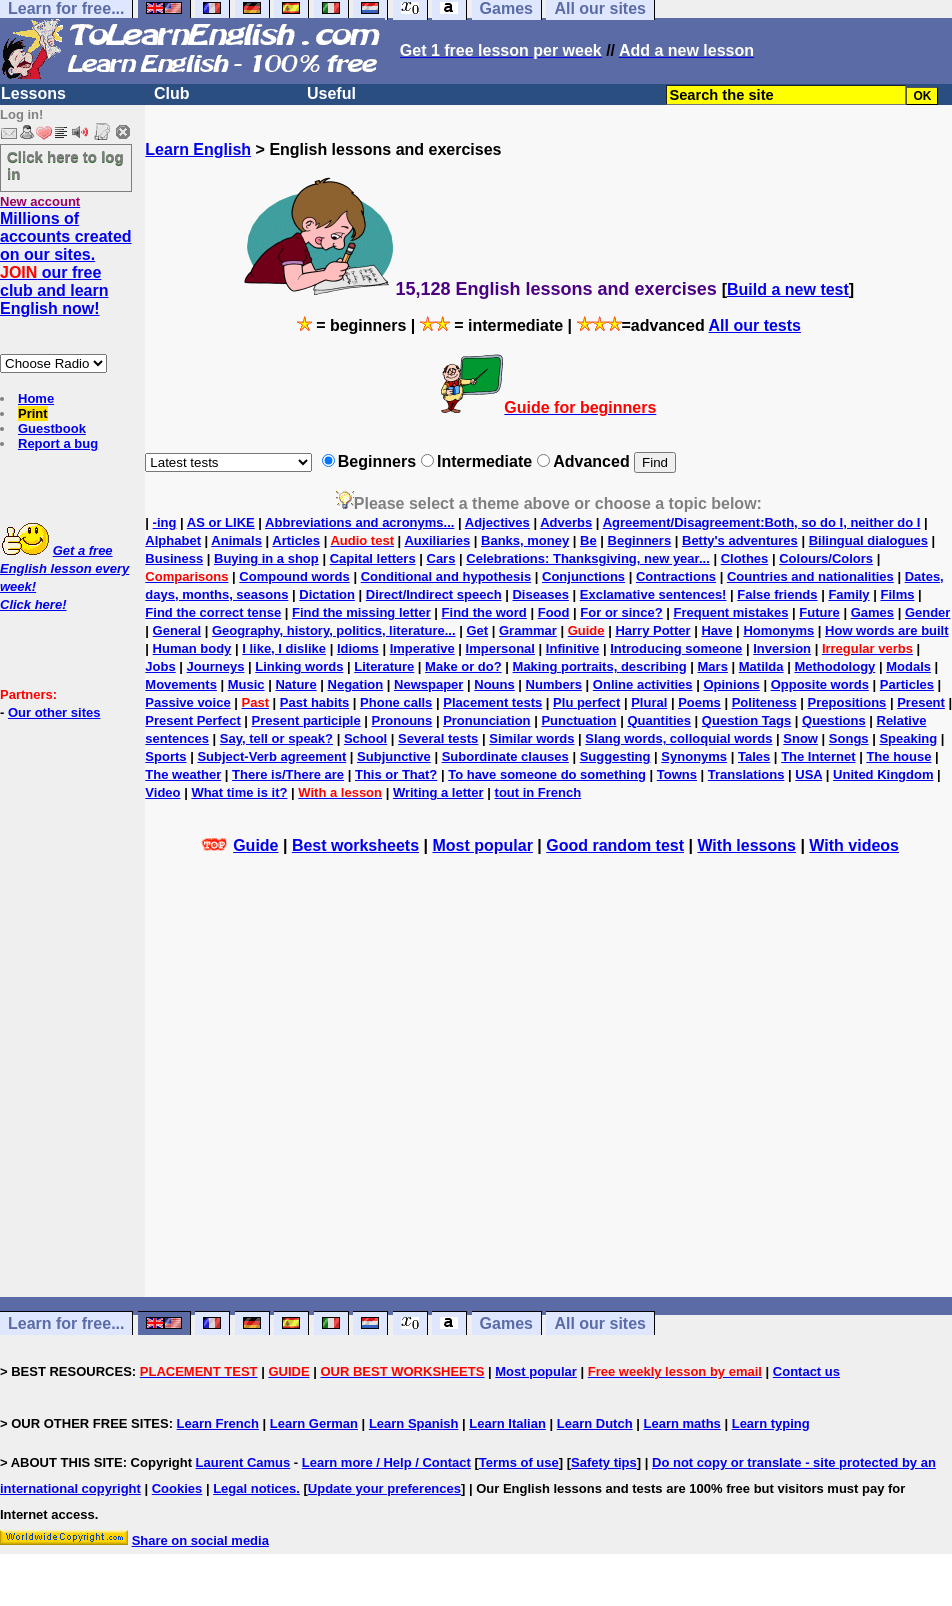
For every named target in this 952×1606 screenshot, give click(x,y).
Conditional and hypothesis (446, 576)
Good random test (615, 845)
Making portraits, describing (600, 666)
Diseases (540, 594)
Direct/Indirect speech (434, 594)
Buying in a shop (266, 558)
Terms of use (519, 1462)
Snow (800, 738)
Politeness (764, 702)
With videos (854, 845)
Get (477, 630)
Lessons (33, 93)
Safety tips (604, 1462)
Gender (928, 612)
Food (554, 612)
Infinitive (572, 648)
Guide (255, 845)
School (365, 738)
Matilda (761, 666)
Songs (849, 738)
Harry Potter (652, 630)
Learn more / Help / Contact (386, 1462)
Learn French (218, 1423)
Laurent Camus (243, 1462)
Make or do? (463, 666)
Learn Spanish (414, 1423)
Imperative (422, 648)
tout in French (538, 792)
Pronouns (402, 720)
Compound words (294, 576)
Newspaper (428, 684)
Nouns (494, 684)
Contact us (806, 1371)
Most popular (482, 845)
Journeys (216, 666)
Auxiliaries (437, 540)
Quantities (659, 720)
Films (897, 594)
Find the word (484, 612)
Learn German (314, 1423)
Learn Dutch (595, 1423)
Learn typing (771, 1423)
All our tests (755, 325)
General (177, 630)
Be (588, 540)
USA (808, 774)
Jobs (160, 666)
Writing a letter (438, 792)
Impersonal (500, 648)
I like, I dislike (284, 648)
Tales (754, 756)
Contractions (676, 576)
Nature (295, 684)
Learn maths (682, 1423)
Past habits (314, 702)
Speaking (908, 738)
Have (716, 630)
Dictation (327, 594)
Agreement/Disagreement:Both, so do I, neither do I (762, 522)
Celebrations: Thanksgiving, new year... (587, 558)
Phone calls (396, 702)
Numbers (554, 684)
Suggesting (615, 756)
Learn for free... (66, 1323)
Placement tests (492, 702)
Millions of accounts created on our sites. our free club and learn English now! (66, 263)
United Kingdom (883, 774)
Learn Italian (507, 1423)
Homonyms (778, 630)
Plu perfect (586, 702)
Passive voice (187, 702)
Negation (356, 684)
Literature (384, 666)
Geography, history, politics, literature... (334, 630)
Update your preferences (384, 1488)
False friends (777, 594)
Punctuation (578, 720)
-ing (165, 522)
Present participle (306, 720)
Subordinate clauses (505, 756)
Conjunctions (583, 576)
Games (872, 612)
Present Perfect (192, 720)
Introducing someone (676, 648)
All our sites (600, 1323)
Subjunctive (394, 756)
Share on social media (200, 1540)
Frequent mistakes (731, 612)
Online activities (643, 684)
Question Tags (746, 720)
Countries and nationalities (810, 576)
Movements (181, 684)
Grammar (528, 630)
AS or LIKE (221, 522)
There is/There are (288, 774)
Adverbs (566, 522)
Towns (677, 774)
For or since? (621, 612)
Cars (441, 558)
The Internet (818, 756)
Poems (699, 702)
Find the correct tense (213, 612)
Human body (192, 648)
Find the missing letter (361, 612)
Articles (296, 540)
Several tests (438, 738)
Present (921, 702)
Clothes (745, 558)
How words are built (887, 630)
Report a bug (58, 443)
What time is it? (239, 792)
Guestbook (52, 428)
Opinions (731, 684)
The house (898, 756)
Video (162, 792)
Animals (236, 540)
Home (36, 398)
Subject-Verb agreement (271, 756)
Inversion (782, 648)
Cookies (177, 1488)
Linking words (299, 666)
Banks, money (525, 540)
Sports (165, 756)
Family (848, 594)
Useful (331, 93)
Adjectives (497, 522)
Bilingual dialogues (868, 540)
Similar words (531, 738)
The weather (183, 774)
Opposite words (820, 684)
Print (33, 413)
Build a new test (788, 289)
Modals (908, 666)
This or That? (396, 774)
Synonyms (694, 756)
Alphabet (173, 540)
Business (174, 558)
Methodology (834, 666)
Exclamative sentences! (653, 594)
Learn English (198, 149)
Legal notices (254, 1488)
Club (172, 93)
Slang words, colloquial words (678, 738)
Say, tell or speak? (276, 738)
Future (819, 612)
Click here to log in (65, 165)
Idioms (358, 648)
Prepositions (847, 702)
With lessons (746, 845)
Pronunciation (486, 720)
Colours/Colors (826, 558)
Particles (907, 684)
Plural (649, 702)
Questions (834, 720)
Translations (746, 774)
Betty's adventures (740, 540)
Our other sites (54, 712)
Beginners (640, 540)
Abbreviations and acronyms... (359, 522)
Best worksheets (355, 845)
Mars (713, 666)
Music (246, 684)
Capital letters (373, 558)
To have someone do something (547, 774)
